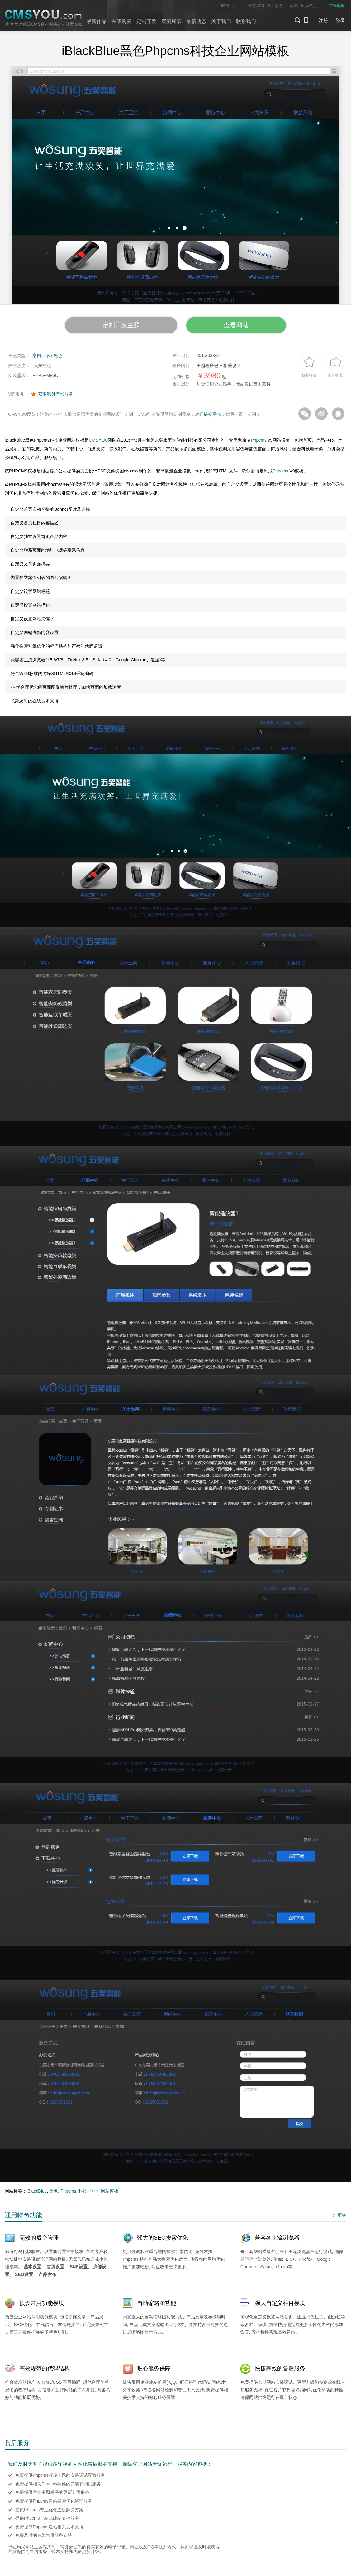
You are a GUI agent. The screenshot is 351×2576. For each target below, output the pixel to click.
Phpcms (259, 440)
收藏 (294, 5)
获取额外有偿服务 (55, 394)
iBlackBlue (36, 2191)
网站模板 (109, 2191)
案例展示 (171, 21)
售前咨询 (256, 5)
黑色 (58, 355)
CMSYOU (98, 440)
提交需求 (212, 414)
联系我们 (246, 21)
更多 (338, 2215)
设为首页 (309, 5)
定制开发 (146, 21)
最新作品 (97, 21)
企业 (94, 2191)
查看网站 (236, 325)
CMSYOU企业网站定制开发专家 (43, 18)
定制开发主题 (121, 325)
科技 (82, 2191)
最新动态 (196, 21)
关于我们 (221, 21)
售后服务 (275, 5)
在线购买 (121, 21)
